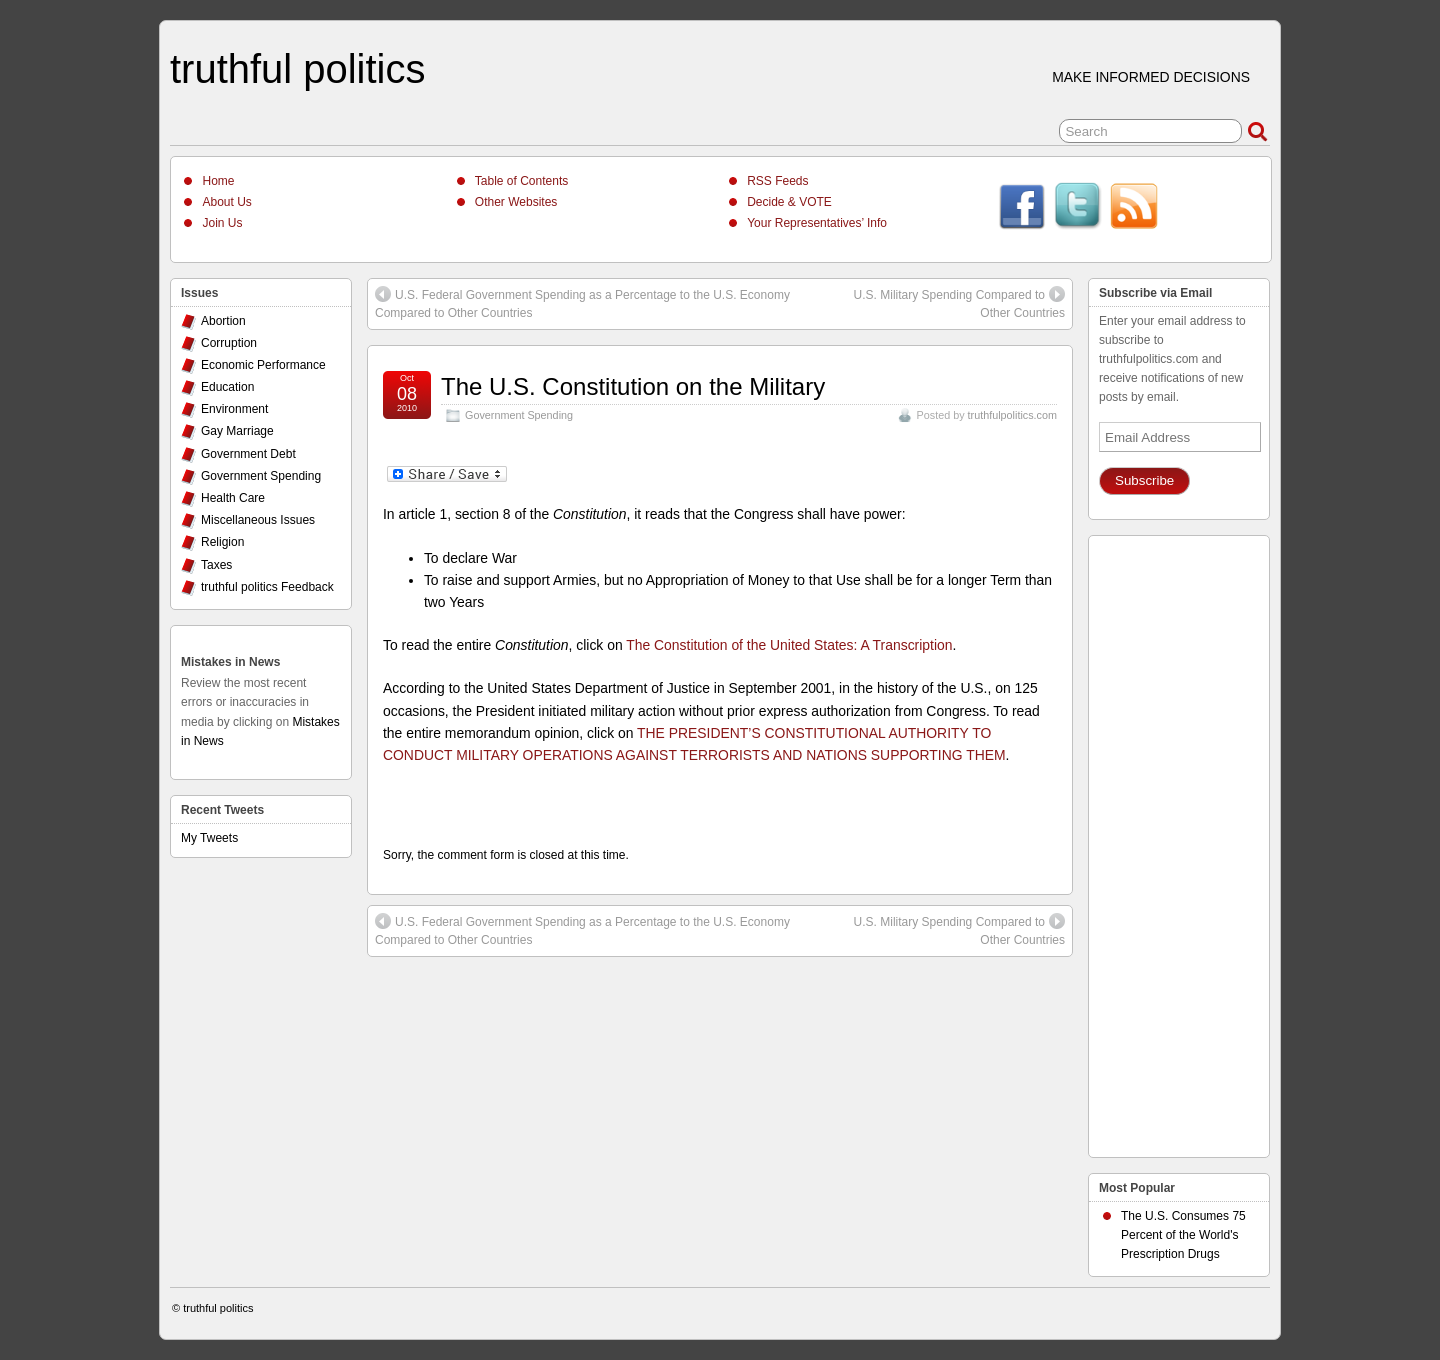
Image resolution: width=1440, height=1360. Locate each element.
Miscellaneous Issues (258, 520)
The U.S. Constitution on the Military (633, 386)
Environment (234, 409)
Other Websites (516, 202)
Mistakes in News (230, 662)
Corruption (229, 343)
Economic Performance (263, 365)
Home (218, 181)
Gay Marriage (237, 431)
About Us (226, 202)
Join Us (222, 223)
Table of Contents (521, 181)
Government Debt (248, 454)
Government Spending (519, 415)
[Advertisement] (1179, 841)
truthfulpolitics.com (1012, 415)
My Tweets (209, 838)
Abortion (223, 321)
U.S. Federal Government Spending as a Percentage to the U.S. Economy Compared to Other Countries (582, 303)
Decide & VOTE (789, 202)
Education (227, 387)
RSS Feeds (777, 181)
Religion (222, 542)
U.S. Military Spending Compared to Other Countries (959, 303)
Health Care (233, 498)
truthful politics (297, 69)
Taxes (216, 565)
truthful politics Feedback (267, 587)
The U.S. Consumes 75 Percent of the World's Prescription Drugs (1183, 1235)
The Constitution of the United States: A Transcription (789, 645)
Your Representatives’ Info (817, 223)
